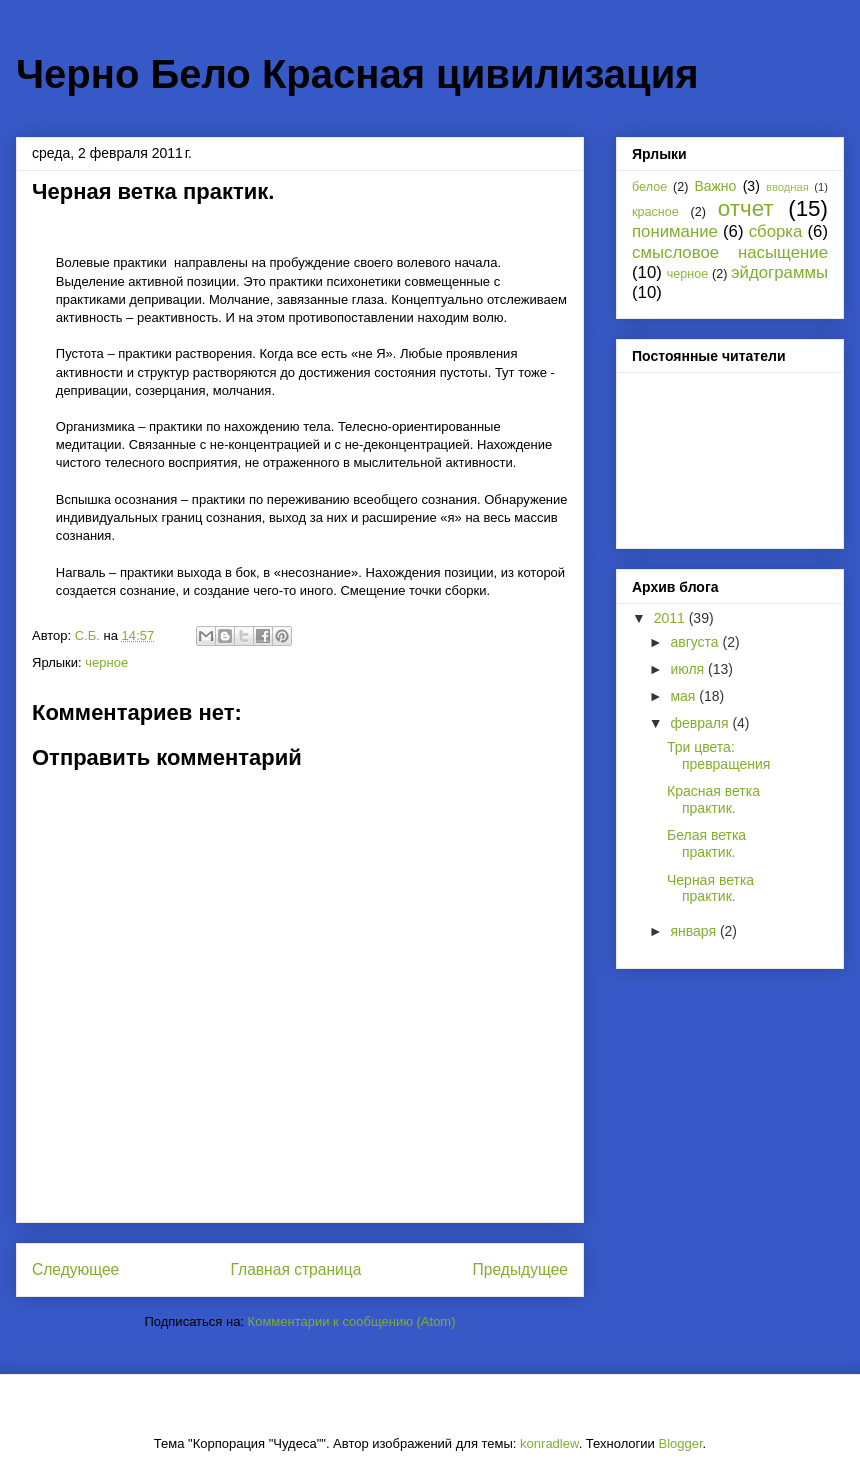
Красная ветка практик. (713, 799)
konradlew (549, 1443)
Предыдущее (520, 1269)
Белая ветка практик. (706, 843)
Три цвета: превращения (718, 755)
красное (655, 212)
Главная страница (295, 1269)
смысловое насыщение (730, 252)
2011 (671, 618)
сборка (776, 231)
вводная (787, 187)
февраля (701, 723)
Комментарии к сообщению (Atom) (352, 1321)
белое (649, 187)
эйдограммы (779, 272)
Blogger (680, 1443)
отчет (746, 208)
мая (684, 696)
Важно (715, 186)
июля (689, 669)
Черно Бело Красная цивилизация (357, 74)
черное (106, 662)
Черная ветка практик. (710, 888)
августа (696, 642)
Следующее (75, 1269)
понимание (675, 231)
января (694, 931)
